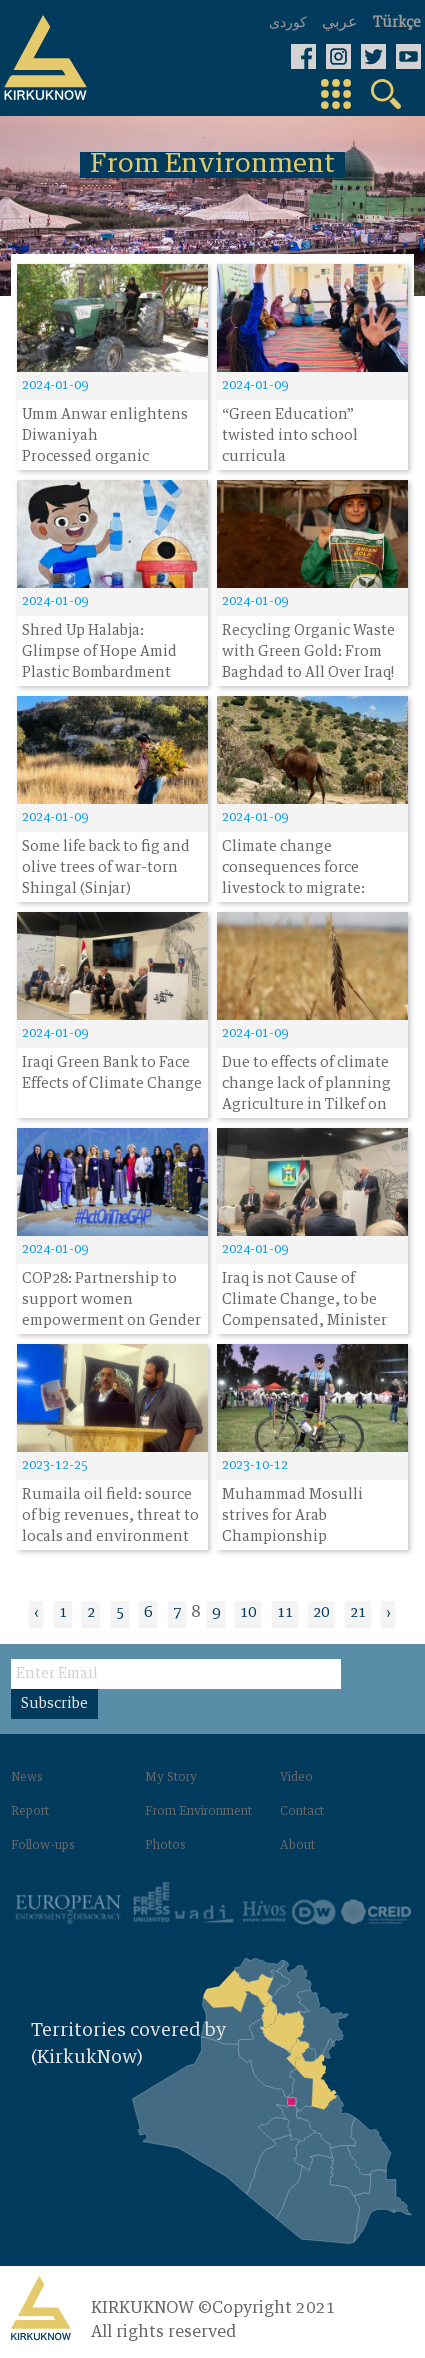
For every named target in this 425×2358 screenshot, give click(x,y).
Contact (302, 1812)
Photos (165, 1846)
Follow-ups (43, 1846)
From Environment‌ (198, 1812)
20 (321, 1613)
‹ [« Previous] (36, 1613)
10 (248, 1613)
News (27, 1778)
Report (30, 1812)
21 (358, 1613)
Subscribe (54, 1704)
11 (285, 1613)
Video (296, 1778)
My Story (171, 1778)
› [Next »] (388, 1613)
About (297, 1846)
